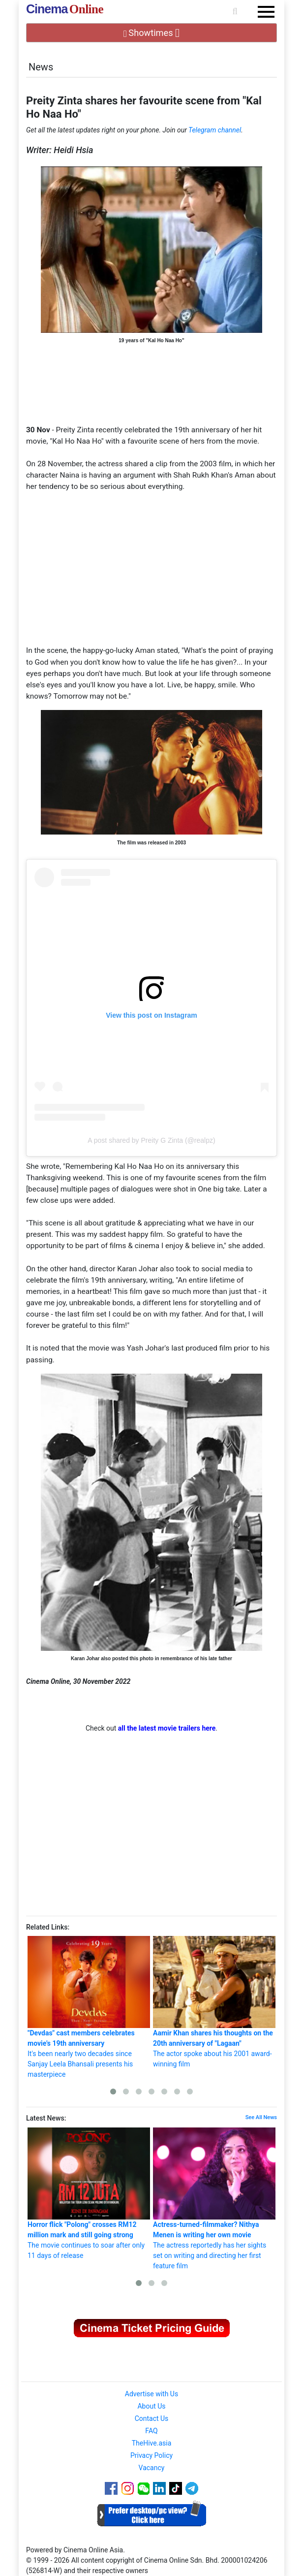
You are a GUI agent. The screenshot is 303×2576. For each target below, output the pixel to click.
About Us (151, 2406)
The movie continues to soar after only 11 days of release (89, 2193)
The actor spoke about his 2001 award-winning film (214, 2002)
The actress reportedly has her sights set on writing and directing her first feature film (214, 2198)
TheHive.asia (152, 2443)
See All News (261, 2117)
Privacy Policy (151, 2455)
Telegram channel (214, 130)
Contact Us (152, 2418)
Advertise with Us (151, 2394)
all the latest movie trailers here (167, 1728)
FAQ (151, 2431)
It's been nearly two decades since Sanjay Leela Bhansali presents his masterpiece (89, 2007)
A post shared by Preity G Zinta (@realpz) (151, 1140)
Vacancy (152, 2468)
